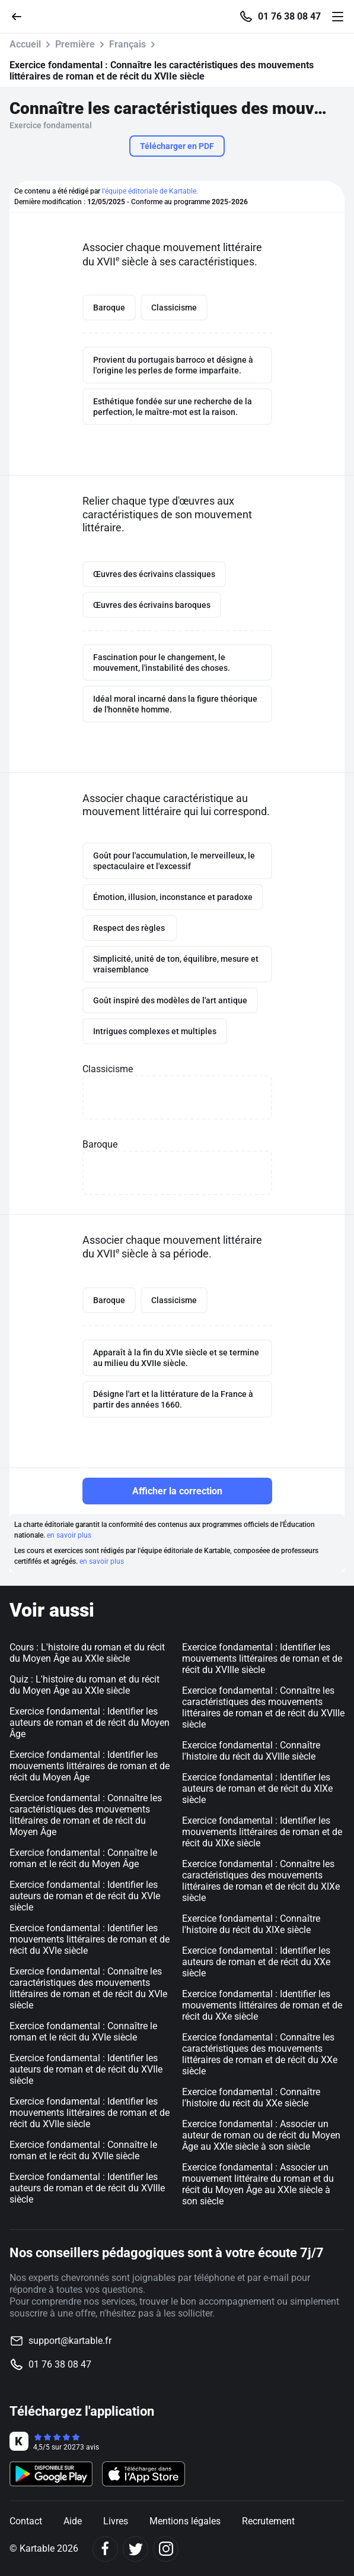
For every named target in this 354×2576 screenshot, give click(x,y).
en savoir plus (69, 1535)
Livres (115, 2521)
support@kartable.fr (69, 2340)
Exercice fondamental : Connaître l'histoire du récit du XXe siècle (251, 2097)
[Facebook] (105, 2549)
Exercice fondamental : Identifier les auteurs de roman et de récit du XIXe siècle (257, 1788)
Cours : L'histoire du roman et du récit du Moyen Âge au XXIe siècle (87, 1653)
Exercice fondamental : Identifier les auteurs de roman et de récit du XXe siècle (256, 1962)
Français (127, 44)
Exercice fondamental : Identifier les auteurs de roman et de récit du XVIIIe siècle (87, 2188)
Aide (72, 2521)
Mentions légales (185, 2521)
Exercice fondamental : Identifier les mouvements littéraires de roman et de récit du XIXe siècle (262, 1832)
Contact (25, 2521)
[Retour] (21, 15)
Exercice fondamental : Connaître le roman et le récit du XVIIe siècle (83, 2150)
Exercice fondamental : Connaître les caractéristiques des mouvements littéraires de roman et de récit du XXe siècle (259, 2054)
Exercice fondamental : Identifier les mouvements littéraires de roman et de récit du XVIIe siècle (89, 2113)
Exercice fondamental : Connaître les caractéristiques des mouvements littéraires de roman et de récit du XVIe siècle (88, 1988)
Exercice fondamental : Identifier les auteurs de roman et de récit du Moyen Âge (89, 1722)
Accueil (25, 44)
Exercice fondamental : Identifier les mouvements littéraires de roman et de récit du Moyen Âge (89, 1766)
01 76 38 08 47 (289, 16)
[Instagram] (165, 2549)
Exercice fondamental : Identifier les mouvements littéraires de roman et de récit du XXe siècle (262, 2005)
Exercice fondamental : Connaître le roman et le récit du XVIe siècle (83, 2031)
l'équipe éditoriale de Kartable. (150, 191)
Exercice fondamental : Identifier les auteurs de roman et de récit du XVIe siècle (84, 1896)
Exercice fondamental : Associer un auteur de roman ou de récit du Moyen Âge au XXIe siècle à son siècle (261, 2135)
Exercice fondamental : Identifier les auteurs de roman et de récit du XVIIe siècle (85, 2069)
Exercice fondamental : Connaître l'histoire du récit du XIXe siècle (251, 1924)
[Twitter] (135, 2549)
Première (75, 44)
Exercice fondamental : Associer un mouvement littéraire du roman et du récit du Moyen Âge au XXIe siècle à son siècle (258, 2184)
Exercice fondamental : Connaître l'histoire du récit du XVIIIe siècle (251, 1750)
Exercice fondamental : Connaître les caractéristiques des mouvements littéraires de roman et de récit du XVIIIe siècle (263, 1707)
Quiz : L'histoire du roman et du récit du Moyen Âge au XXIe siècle (84, 1685)
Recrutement (268, 2521)
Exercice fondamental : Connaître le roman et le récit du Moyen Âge (83, 1858)
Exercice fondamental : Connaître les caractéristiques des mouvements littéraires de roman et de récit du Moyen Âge (85, 1814)
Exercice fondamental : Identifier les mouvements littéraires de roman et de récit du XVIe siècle (89, 1939)
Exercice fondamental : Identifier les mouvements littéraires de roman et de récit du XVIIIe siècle (262, 1658)
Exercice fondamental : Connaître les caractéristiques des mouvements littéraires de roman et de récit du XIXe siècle (261, 1880)
